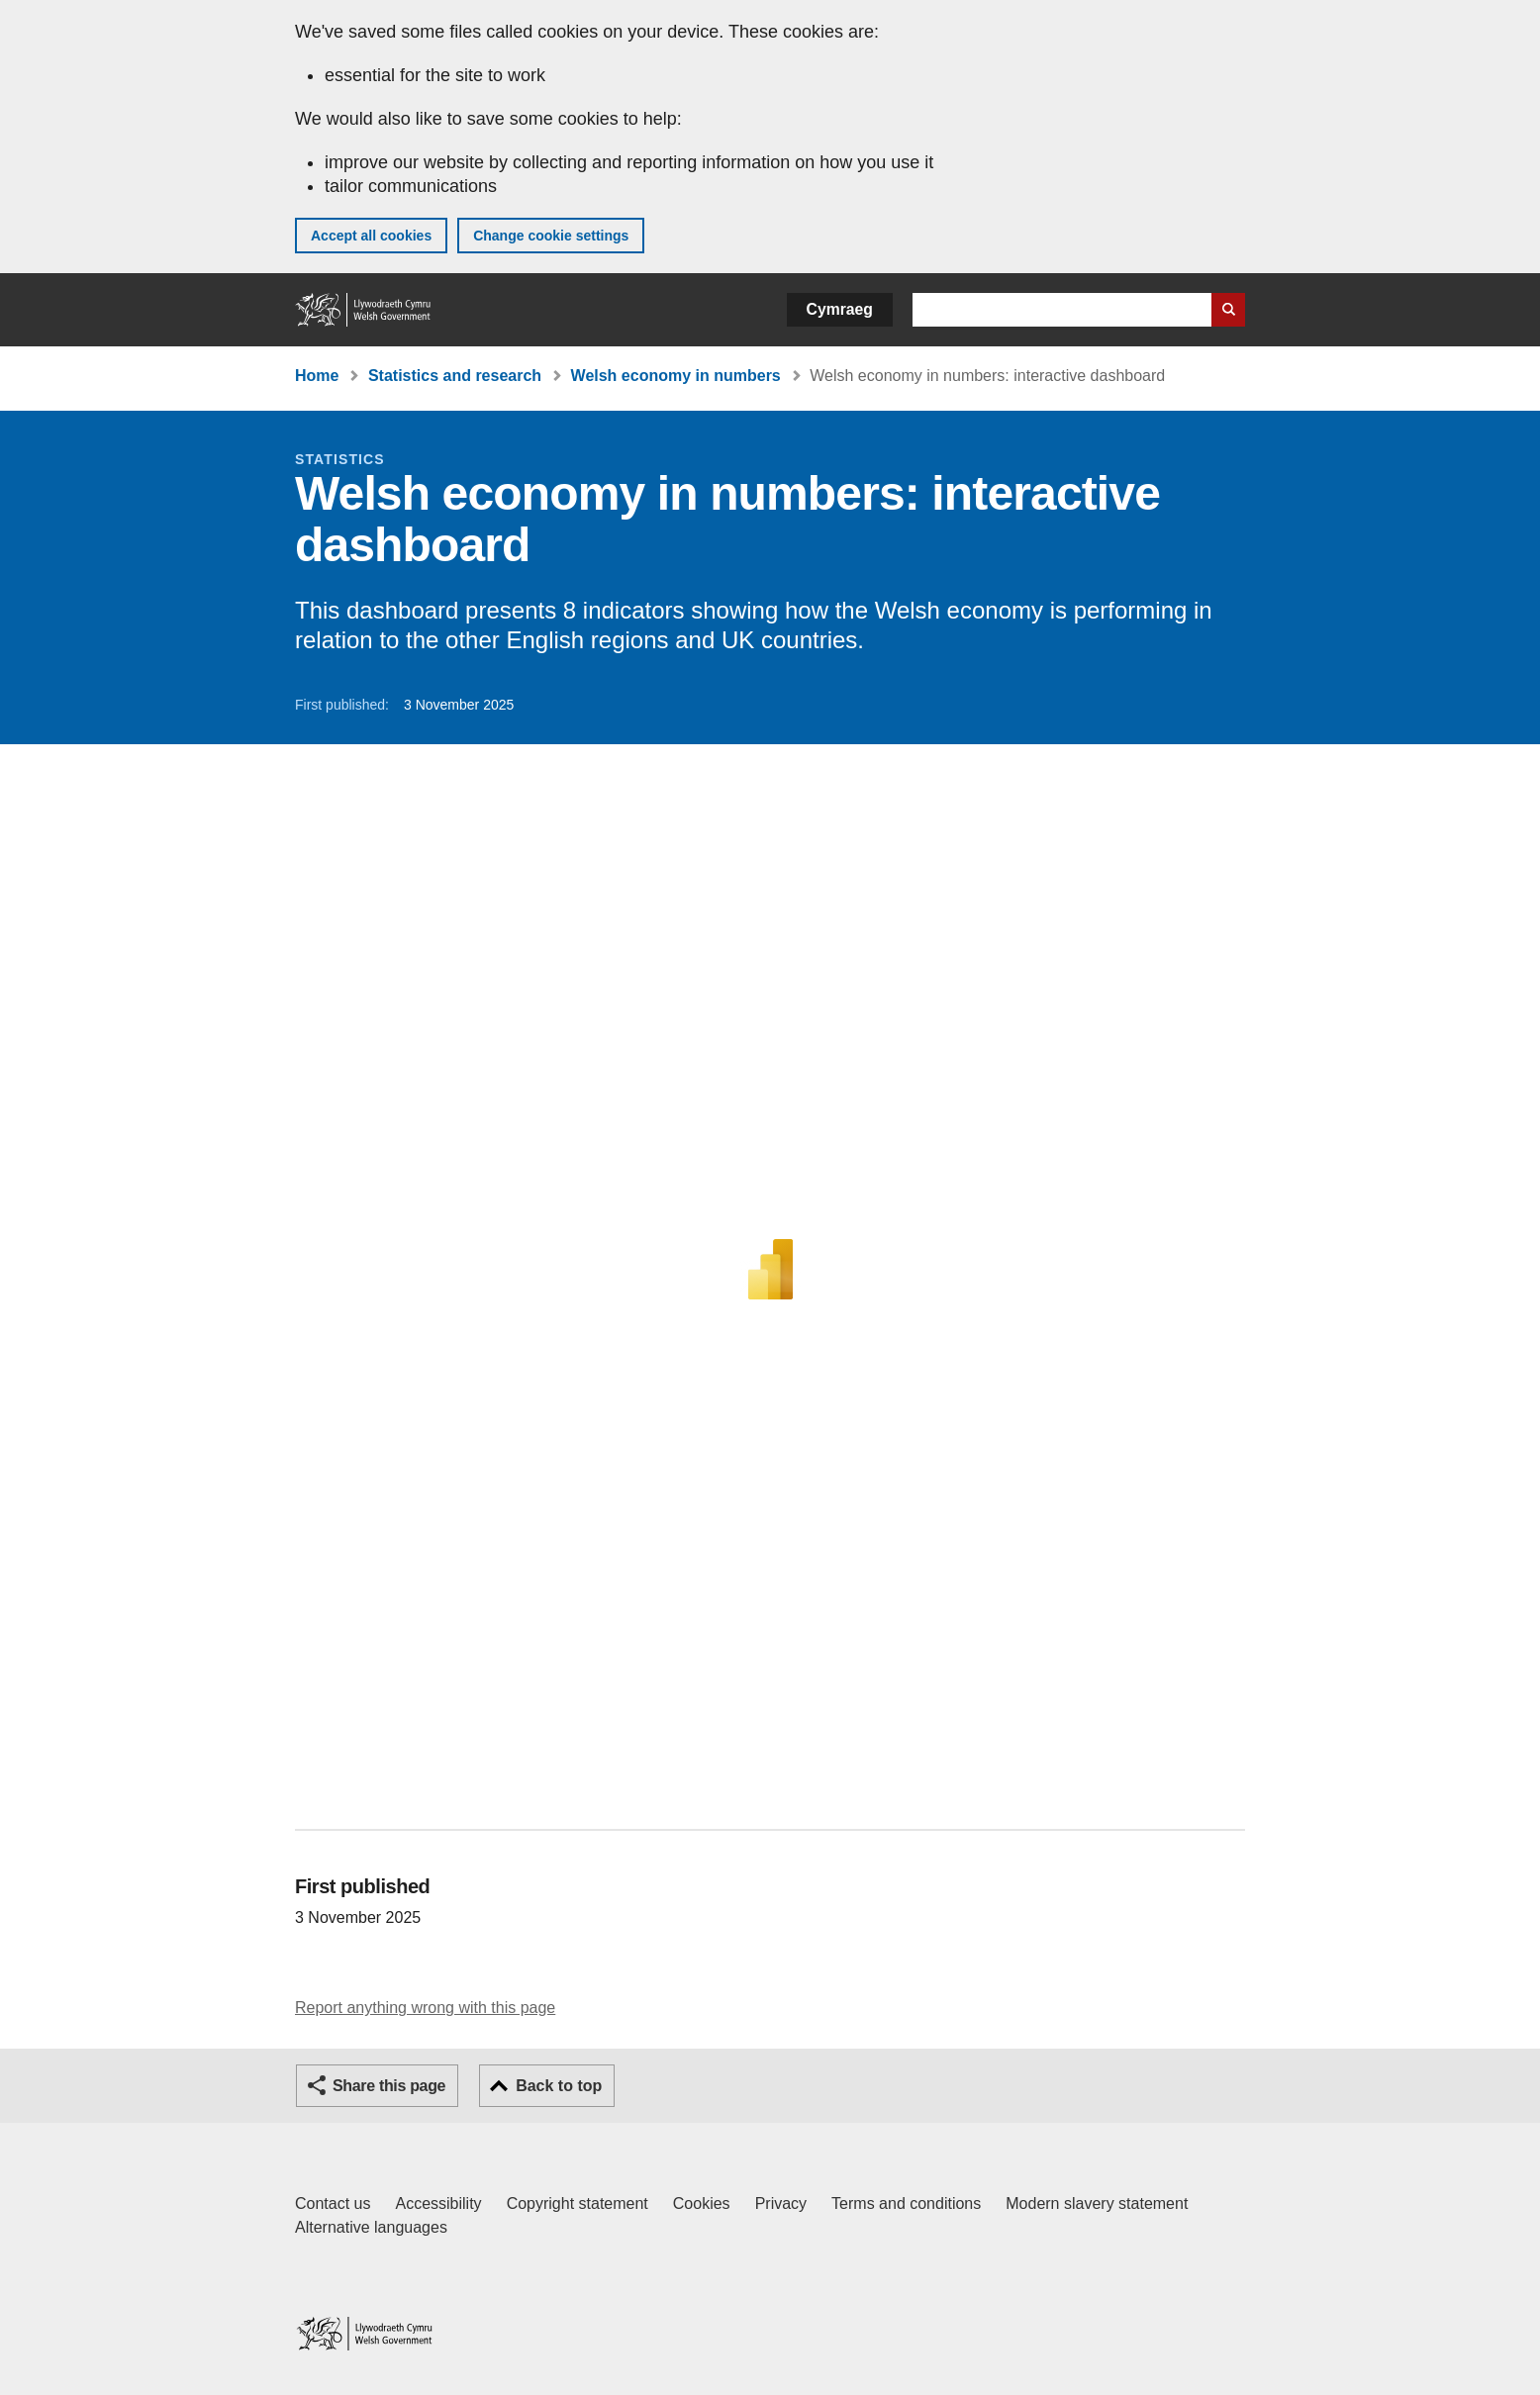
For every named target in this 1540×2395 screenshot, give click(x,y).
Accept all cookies (371, 235)
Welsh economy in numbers (676, 375)
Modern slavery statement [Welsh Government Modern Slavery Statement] (1097, 2203)
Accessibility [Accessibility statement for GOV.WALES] (438, 2203)
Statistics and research (454, 375)
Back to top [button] (559, 2085)
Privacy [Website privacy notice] (781, 2203)
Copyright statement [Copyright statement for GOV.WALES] (577, 2203)
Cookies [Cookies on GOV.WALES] (701, 2203)
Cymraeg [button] (840, 309)
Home (316, 375)
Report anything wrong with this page (425, 2007)
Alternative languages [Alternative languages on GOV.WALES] (371, 2227)
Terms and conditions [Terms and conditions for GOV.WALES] (906, 2203)
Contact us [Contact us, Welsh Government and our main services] (332, 2203)
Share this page (389, 2085)
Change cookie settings (550, 235)
